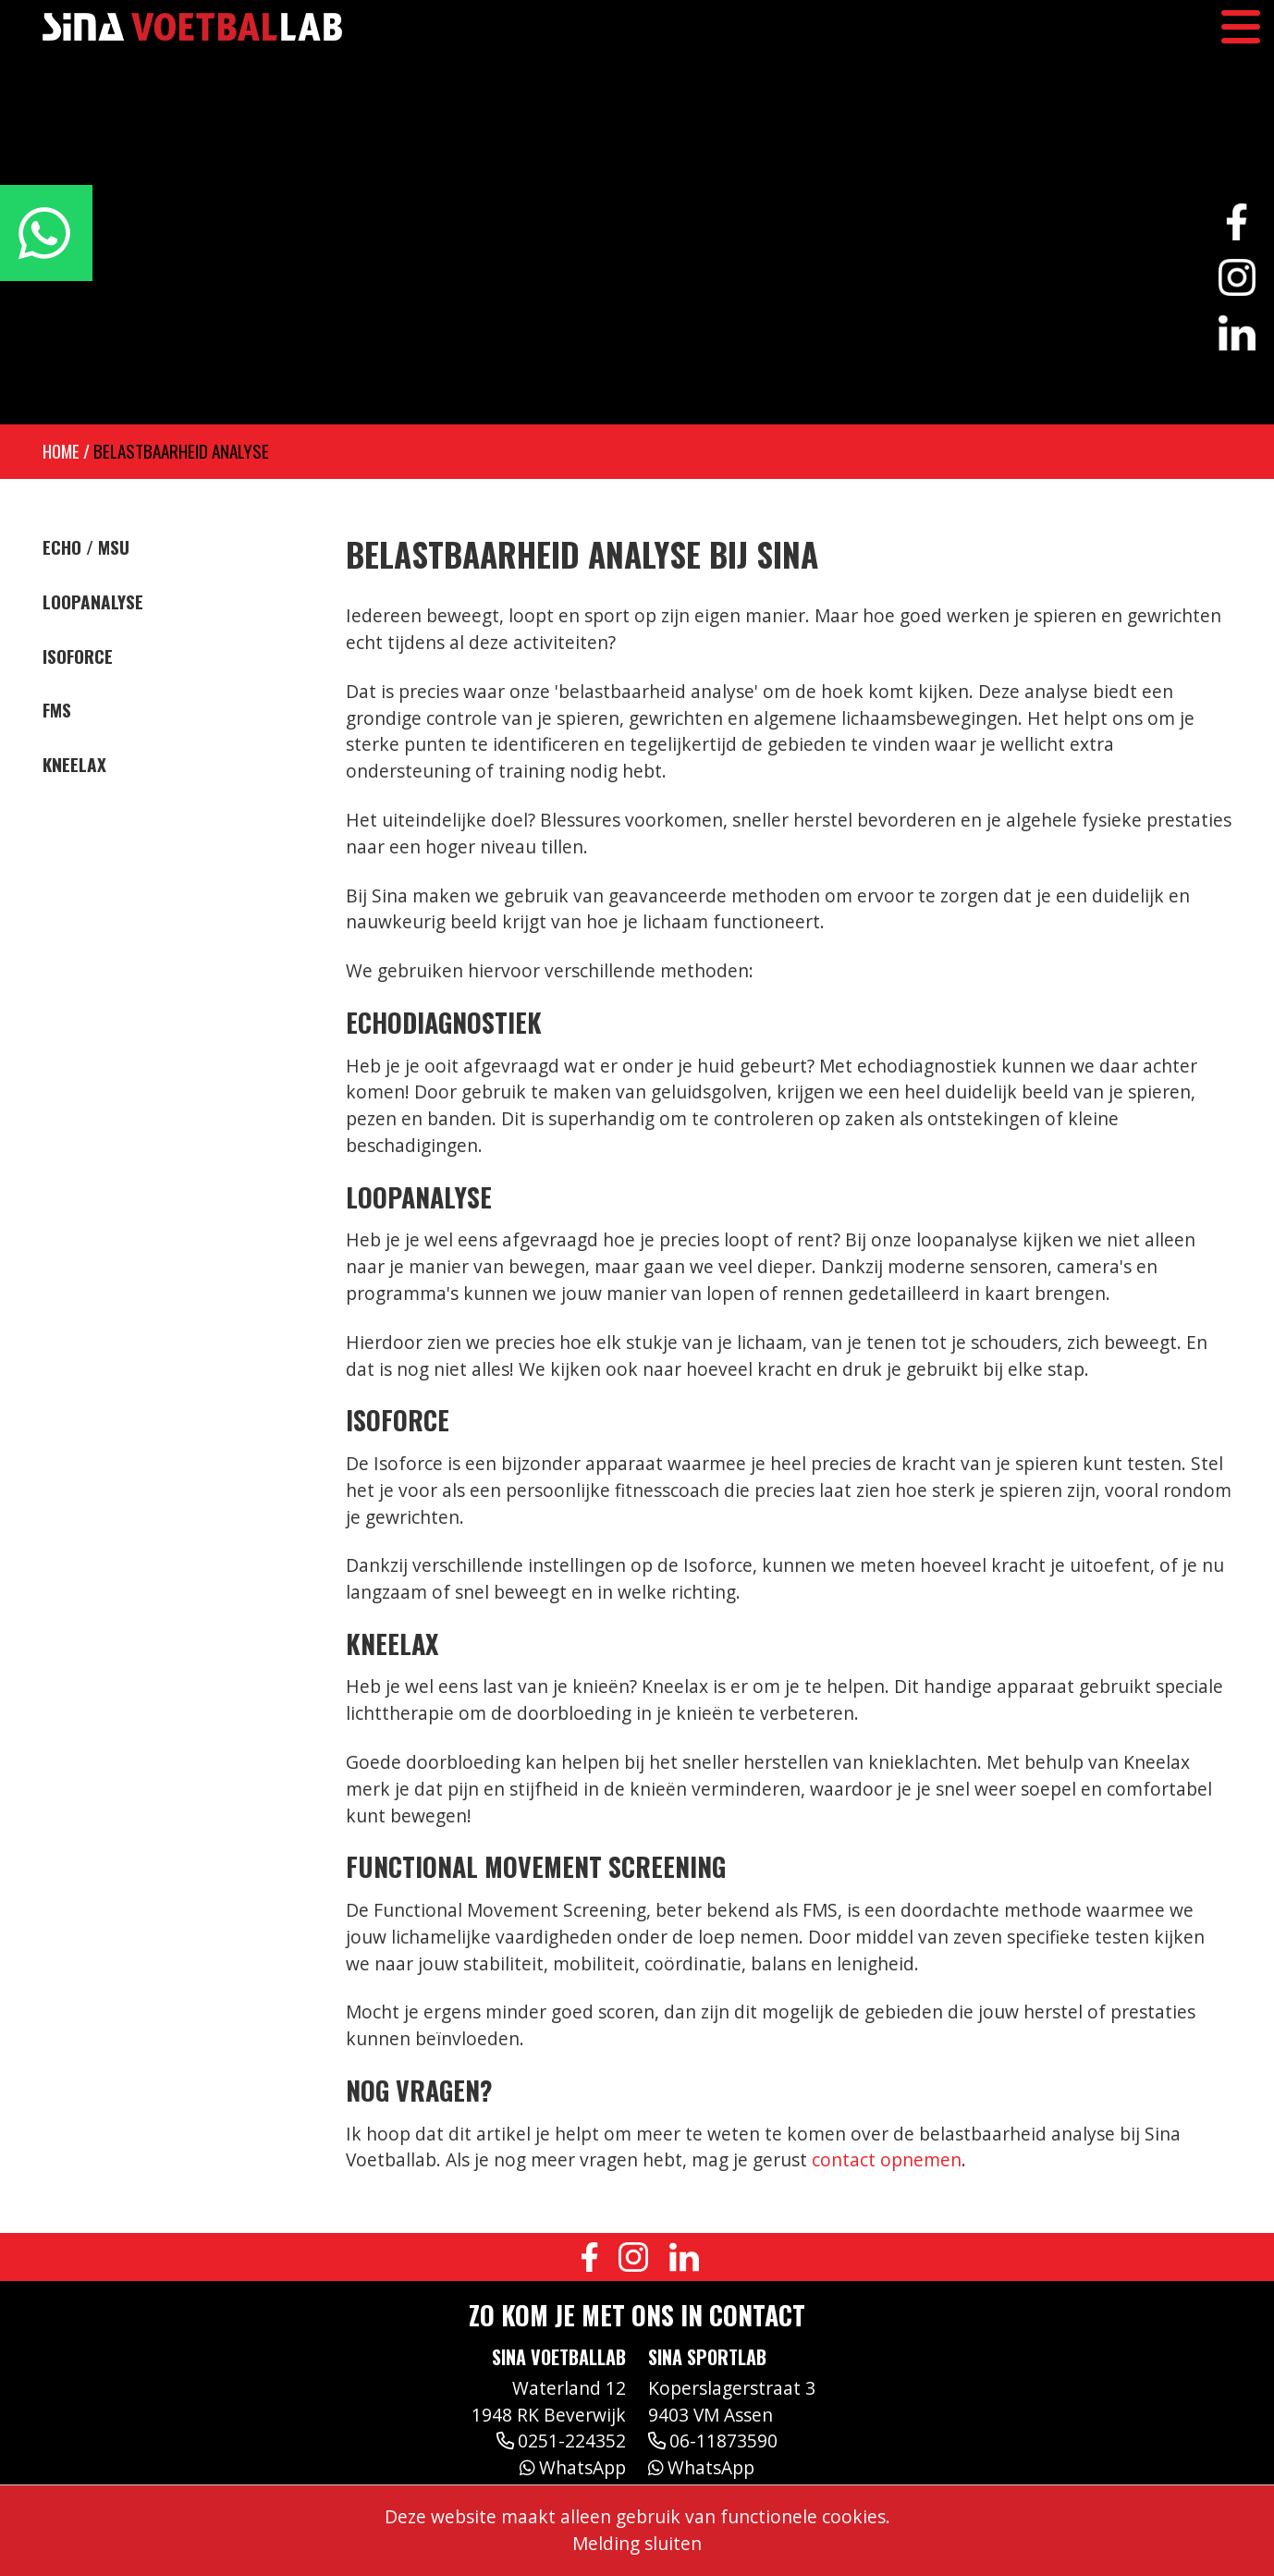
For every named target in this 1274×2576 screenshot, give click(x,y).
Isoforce (78, 656)
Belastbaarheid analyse (181, 450)
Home (61, 450)
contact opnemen (887, 2159)
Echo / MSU (86, 547)
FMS (57, 710)
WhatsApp (573, 2467)
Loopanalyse (93, 602)
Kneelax (74, 765)
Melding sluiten (637, 2543)
